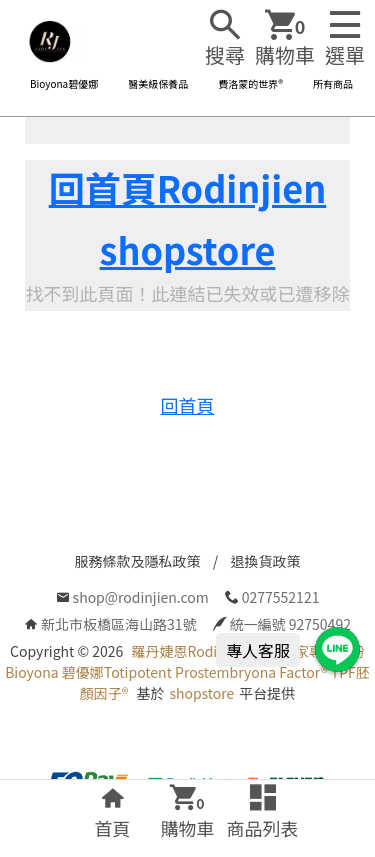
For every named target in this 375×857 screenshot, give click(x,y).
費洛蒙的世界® (250, 83)
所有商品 (333, 83)
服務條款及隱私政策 (138, 561)
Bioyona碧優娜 (64, 83)
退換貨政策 (266, 561)
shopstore (201, 693)
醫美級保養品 (158, 83)
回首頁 (188, 405)
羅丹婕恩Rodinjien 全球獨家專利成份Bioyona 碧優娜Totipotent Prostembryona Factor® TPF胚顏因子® (187, 672)
